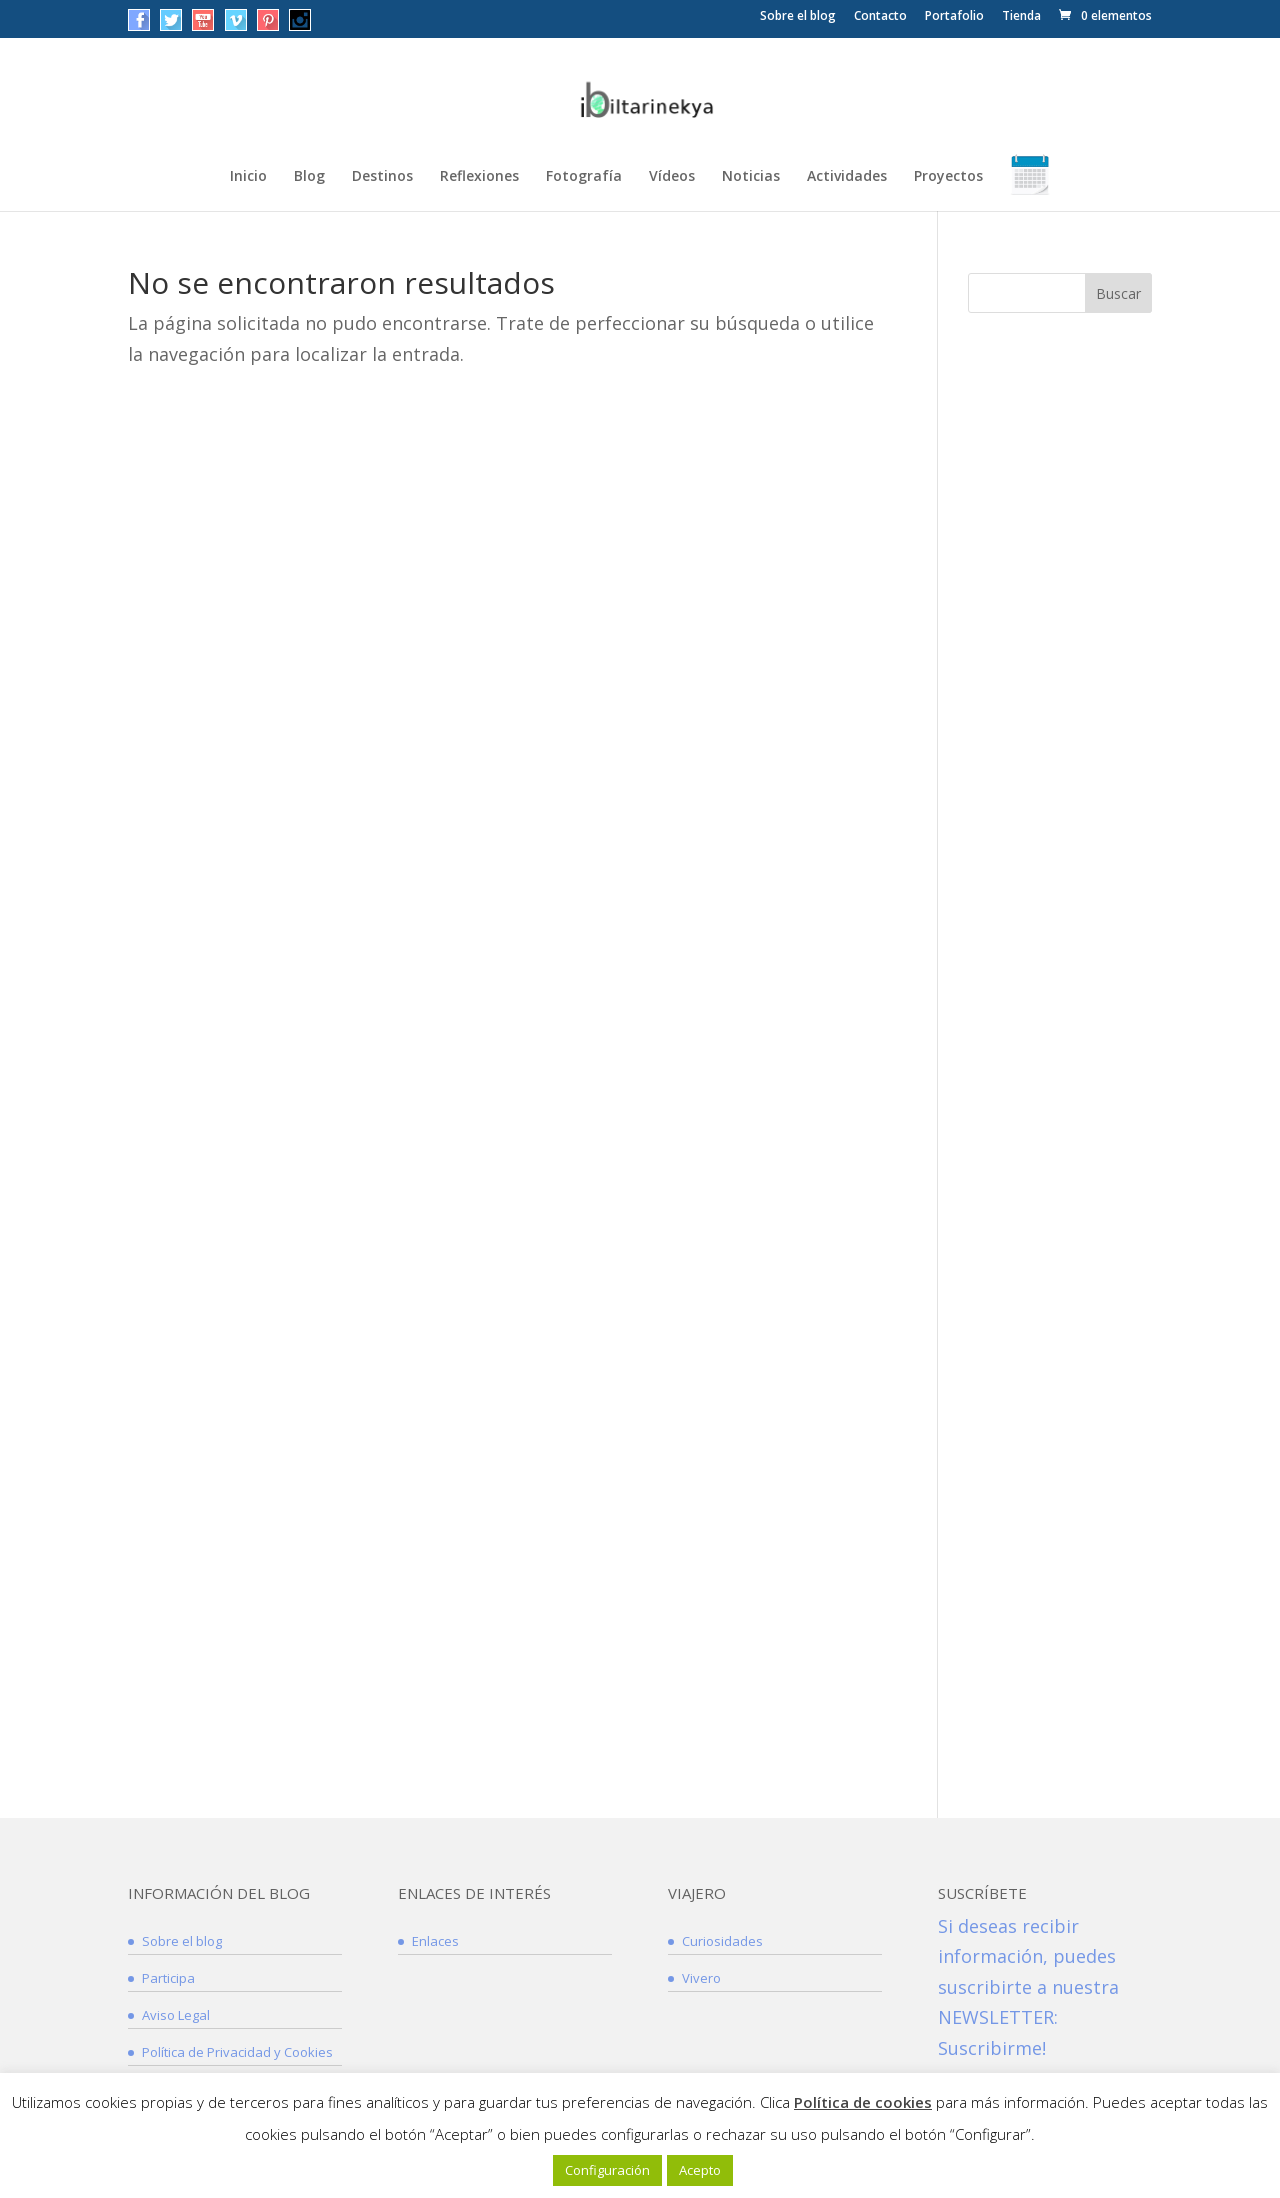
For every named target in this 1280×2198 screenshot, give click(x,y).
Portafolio (954, 17)
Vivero (701, 1978)
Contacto (880, 17)
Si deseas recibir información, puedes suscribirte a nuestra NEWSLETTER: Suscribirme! (1028, 1987)
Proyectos (948, 177)
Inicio (248, 177)
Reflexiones (479, 177)
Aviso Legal (176, 2015)
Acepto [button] (700, 2170)
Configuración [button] (607, 2170)
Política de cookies (863, 2102)
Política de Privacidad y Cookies (237, 2052)
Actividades (847, 177)
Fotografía (584, 177)
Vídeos (672, 177)
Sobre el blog (798, 17)
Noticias (751, 177)
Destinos (382, 177)
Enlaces (435, 1941)
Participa (168, 1978)
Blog (309, 177)
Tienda (1021, 17)
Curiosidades (722, 1941)
